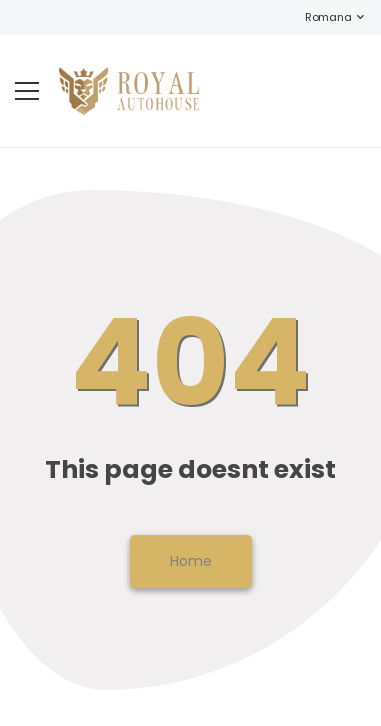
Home (191, 561)
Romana (318, 17)
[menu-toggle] (27, 91)
